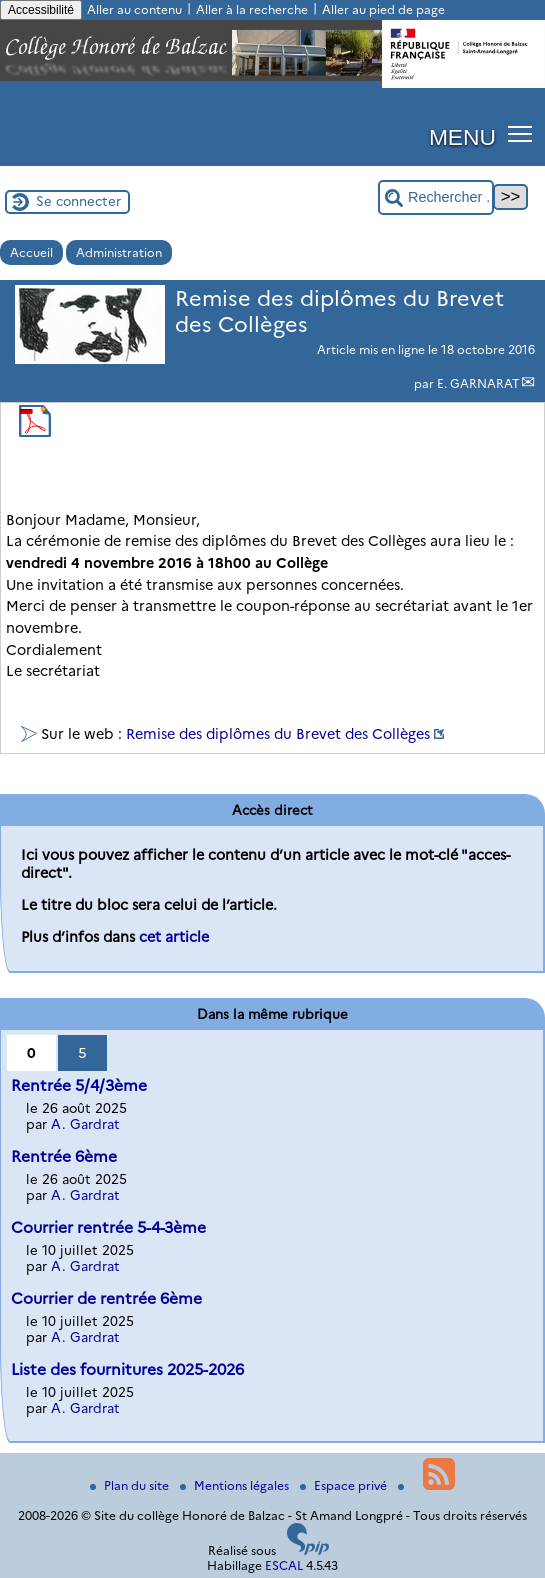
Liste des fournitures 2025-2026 (127, 1369)
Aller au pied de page (383, 9)
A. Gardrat (85, 1124)
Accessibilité (41, 10)
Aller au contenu (134, 9)
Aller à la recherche (252, 9)
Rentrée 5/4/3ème (79, 1085)
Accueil (31, 252)
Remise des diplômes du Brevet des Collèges (278, 734)
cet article (174, 937)
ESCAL (284, 1565)
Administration (119, 252)
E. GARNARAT (478, 383)
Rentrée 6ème (64, 1156)
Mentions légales (236, 1485)
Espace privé (345, 1485)
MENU (462, 137)
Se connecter (78, 201)
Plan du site (131, 1485)
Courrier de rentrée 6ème (106, 1298)
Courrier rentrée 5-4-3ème (108, 1227)
